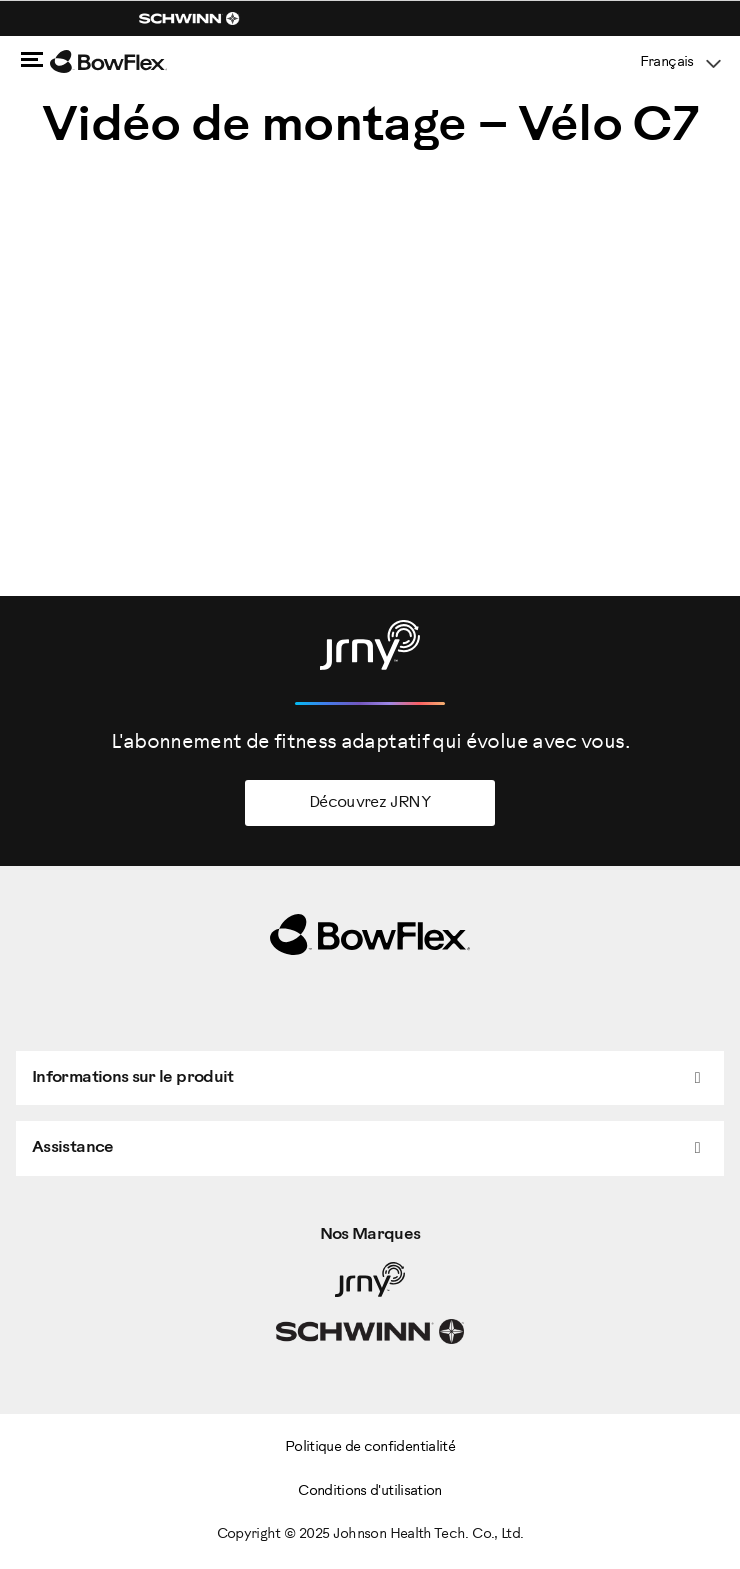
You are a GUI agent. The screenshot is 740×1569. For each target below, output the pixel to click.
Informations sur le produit (133, 1077)
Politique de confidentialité (370, 1447)
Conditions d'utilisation (370, 1491)
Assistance (73, 1147)
